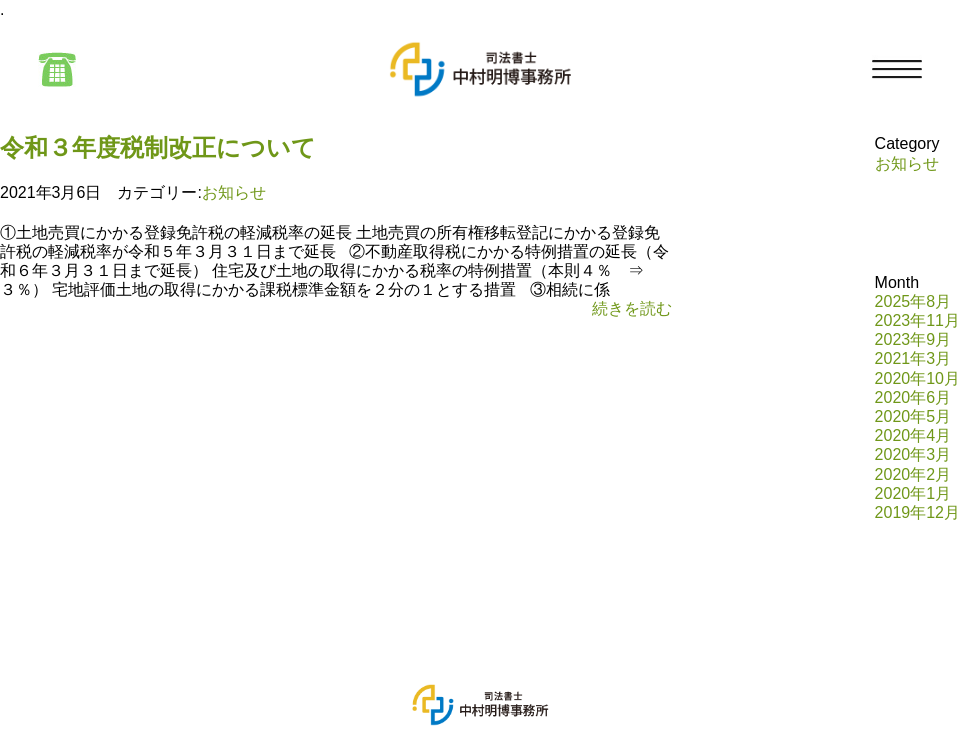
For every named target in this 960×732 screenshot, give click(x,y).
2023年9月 (913, 339)
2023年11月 (917, 320)
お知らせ (234, 192)
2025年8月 (913, 301)
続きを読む (632, 308)
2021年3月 (913, 358)
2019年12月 (917, 512)
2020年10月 (917, 378)
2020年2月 (913, 474)
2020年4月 (913, 435)
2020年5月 (913, 416)
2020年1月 (913, 493)
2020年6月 (913, 397)
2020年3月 (913, 454)
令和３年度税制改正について (158, 147)
